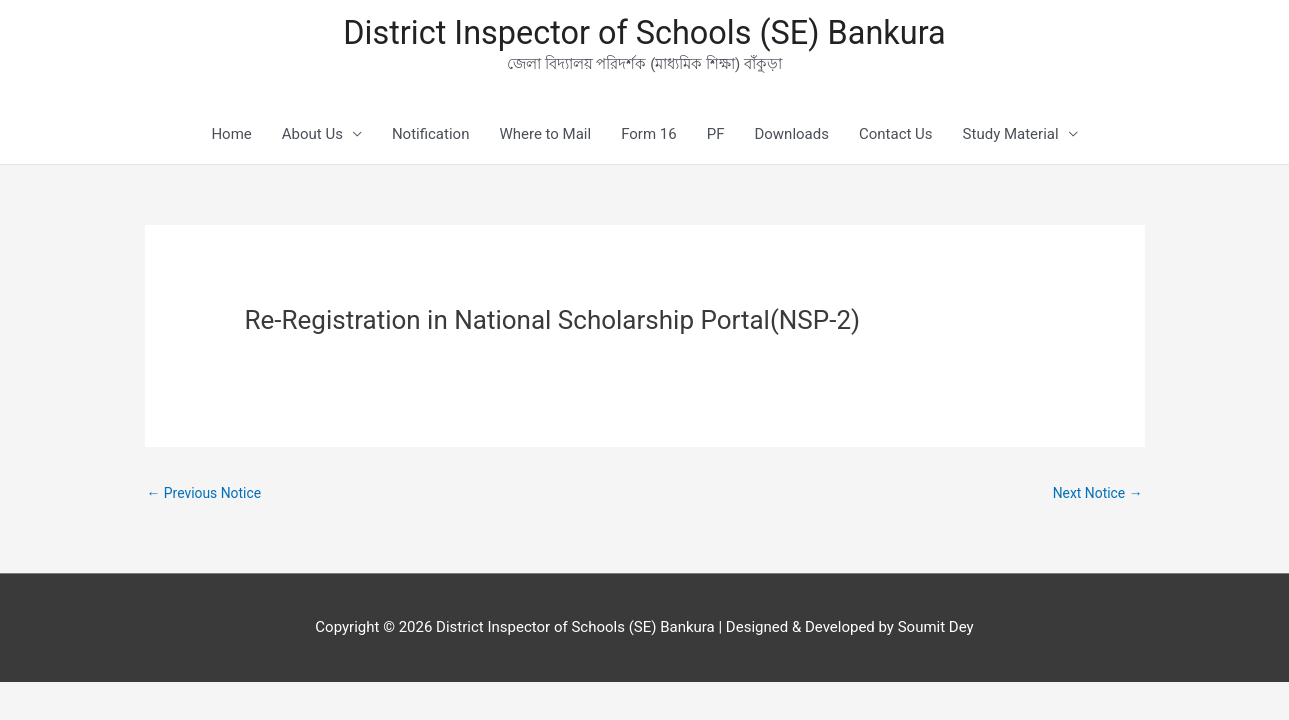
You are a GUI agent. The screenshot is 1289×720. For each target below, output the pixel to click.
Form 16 (649, 140)
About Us (312, 140)
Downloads (791, 140)
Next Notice (1093, 499)
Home (231, 140)
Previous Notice (209, 499)
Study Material (1011, 140)
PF (716, 140)
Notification (431, 140)
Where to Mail (545, 140)
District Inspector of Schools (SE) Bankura (644, 35)
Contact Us (896, 140)
